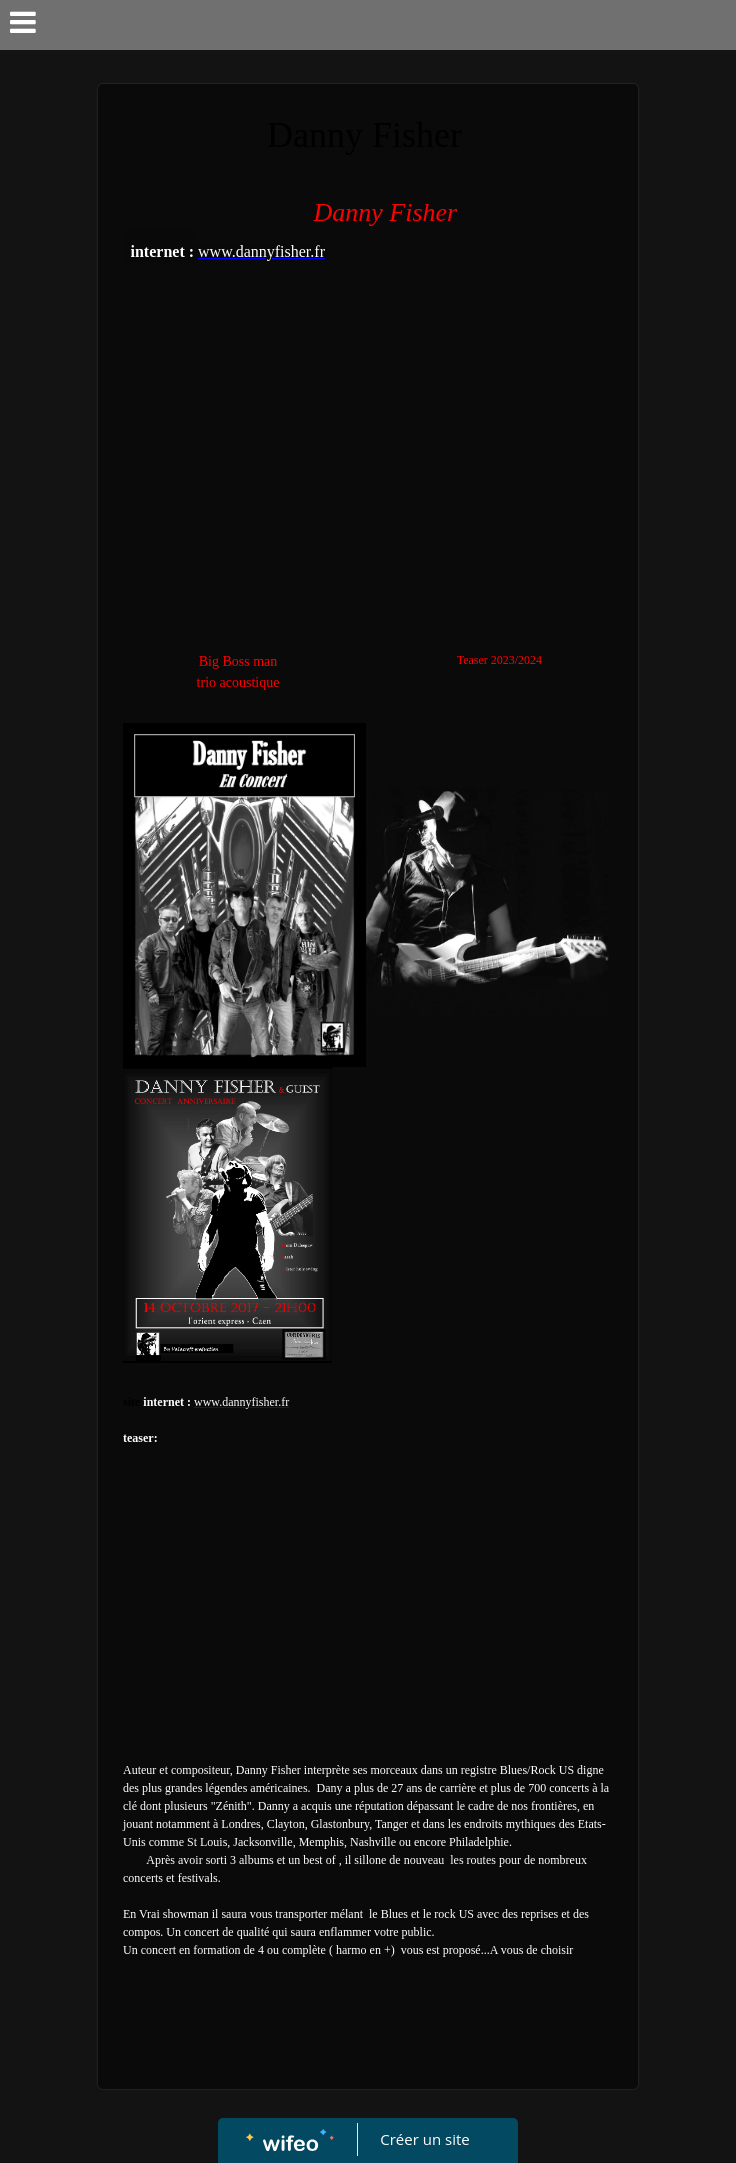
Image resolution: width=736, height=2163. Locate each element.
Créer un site (425, 2139)
